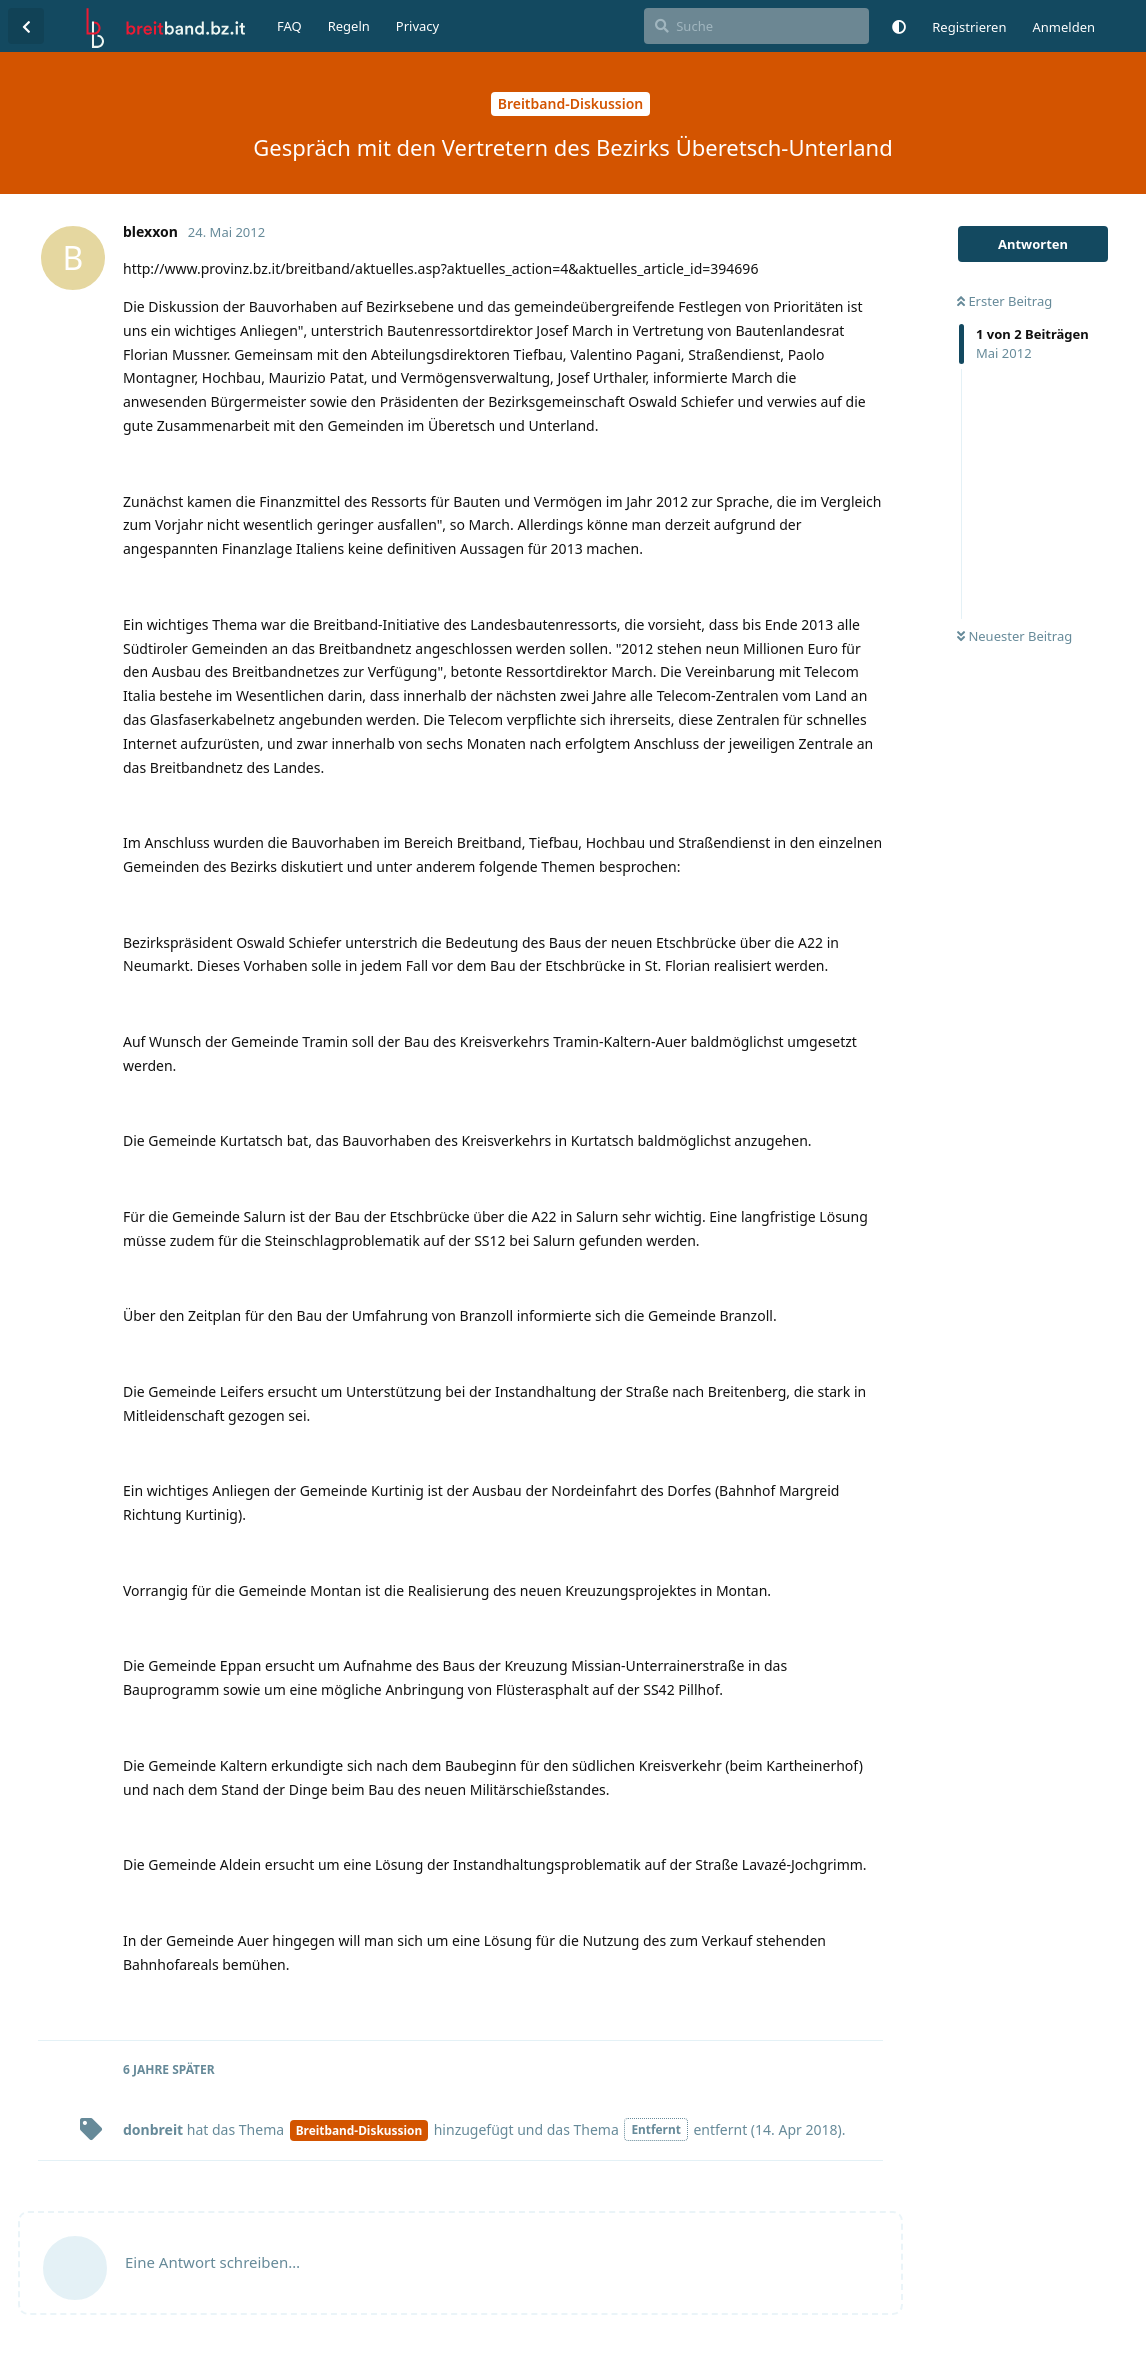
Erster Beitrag (1004, 301)
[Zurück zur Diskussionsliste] (26, 26)
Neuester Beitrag (1014, 636)
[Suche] (756, 26)
